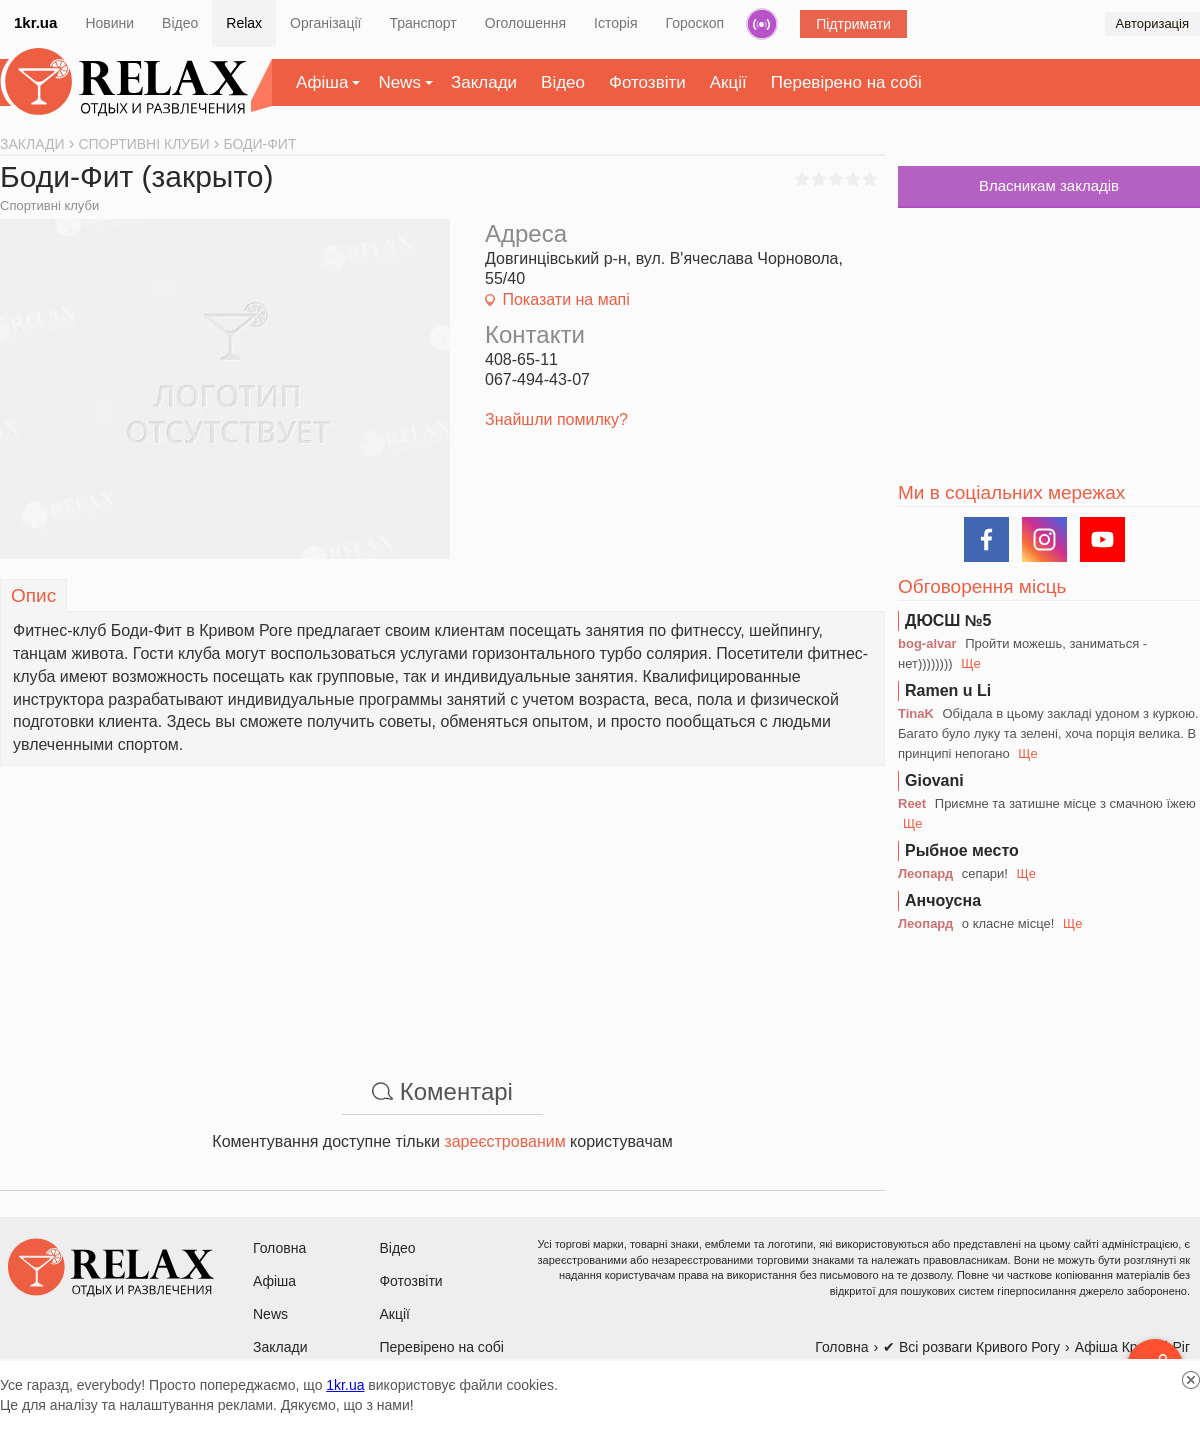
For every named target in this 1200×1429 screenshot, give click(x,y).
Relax (244, 23)
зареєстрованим (504, 1141)
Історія (615, 23)
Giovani (934, 780)
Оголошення (525, 23)
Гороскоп (695, 23)
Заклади (484, 82)
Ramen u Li (948, 690)
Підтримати (853, 24)
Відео (180, 23)
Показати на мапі (565, 299)
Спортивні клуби (49, 205)
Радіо (762, 24)
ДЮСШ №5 (948, 620)
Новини (109, 23)
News (399, 82)
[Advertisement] (442, 906)
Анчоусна (943, 900)
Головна (279, 1248)
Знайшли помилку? (556, 419)
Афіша (322, 82)
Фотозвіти (647, 82)
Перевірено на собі (846, 82)
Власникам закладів (1049, 185)
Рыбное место (962, 850)
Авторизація (1152, 23)
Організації (325, 23)
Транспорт (422, 23)
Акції (728, 82)
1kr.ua (35, 22)
